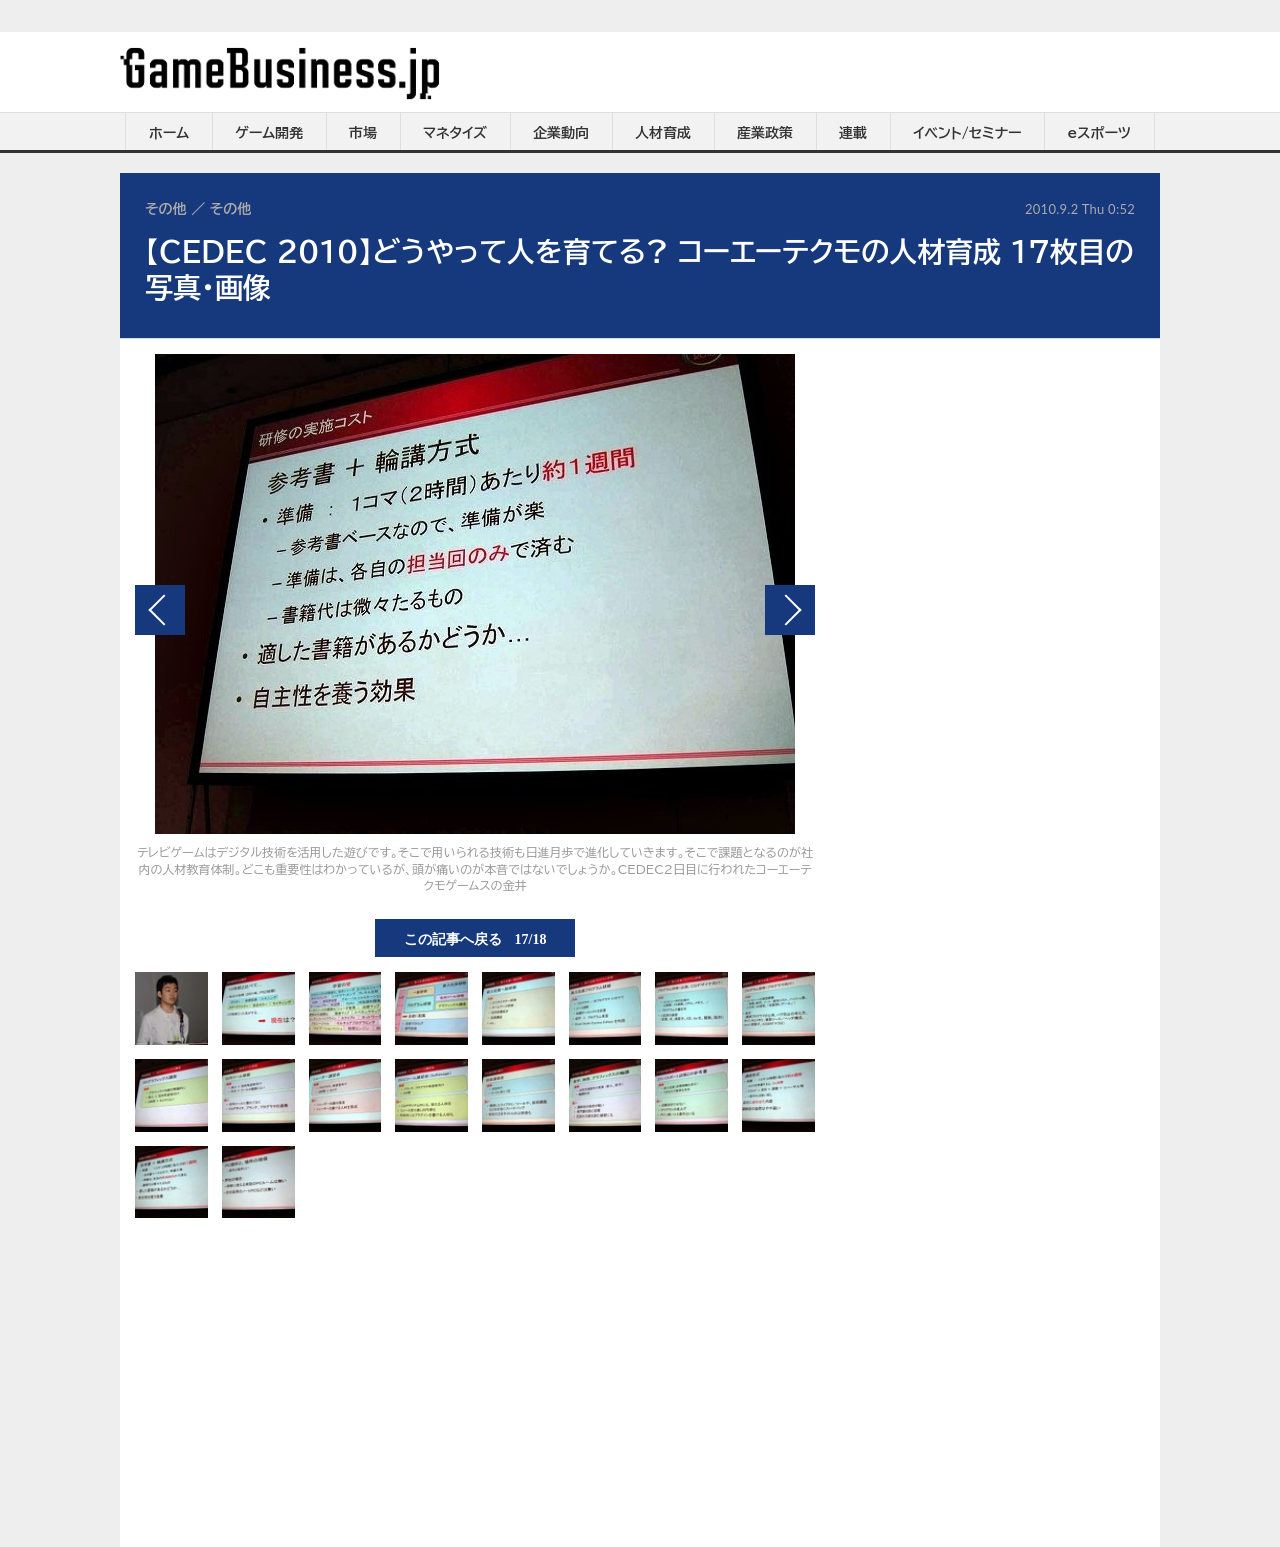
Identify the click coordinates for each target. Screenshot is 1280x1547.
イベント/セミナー (967, 133)
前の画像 (160, 610)
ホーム (169, 133)
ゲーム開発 (269, 133)
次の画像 (790, 610)
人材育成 (663, 133)
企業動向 (561, 133)
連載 (853, 133)
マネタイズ (455, 133)
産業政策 (765, 133)
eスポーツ (1099, 133)
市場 (363, 133)
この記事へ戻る (475, 938)
